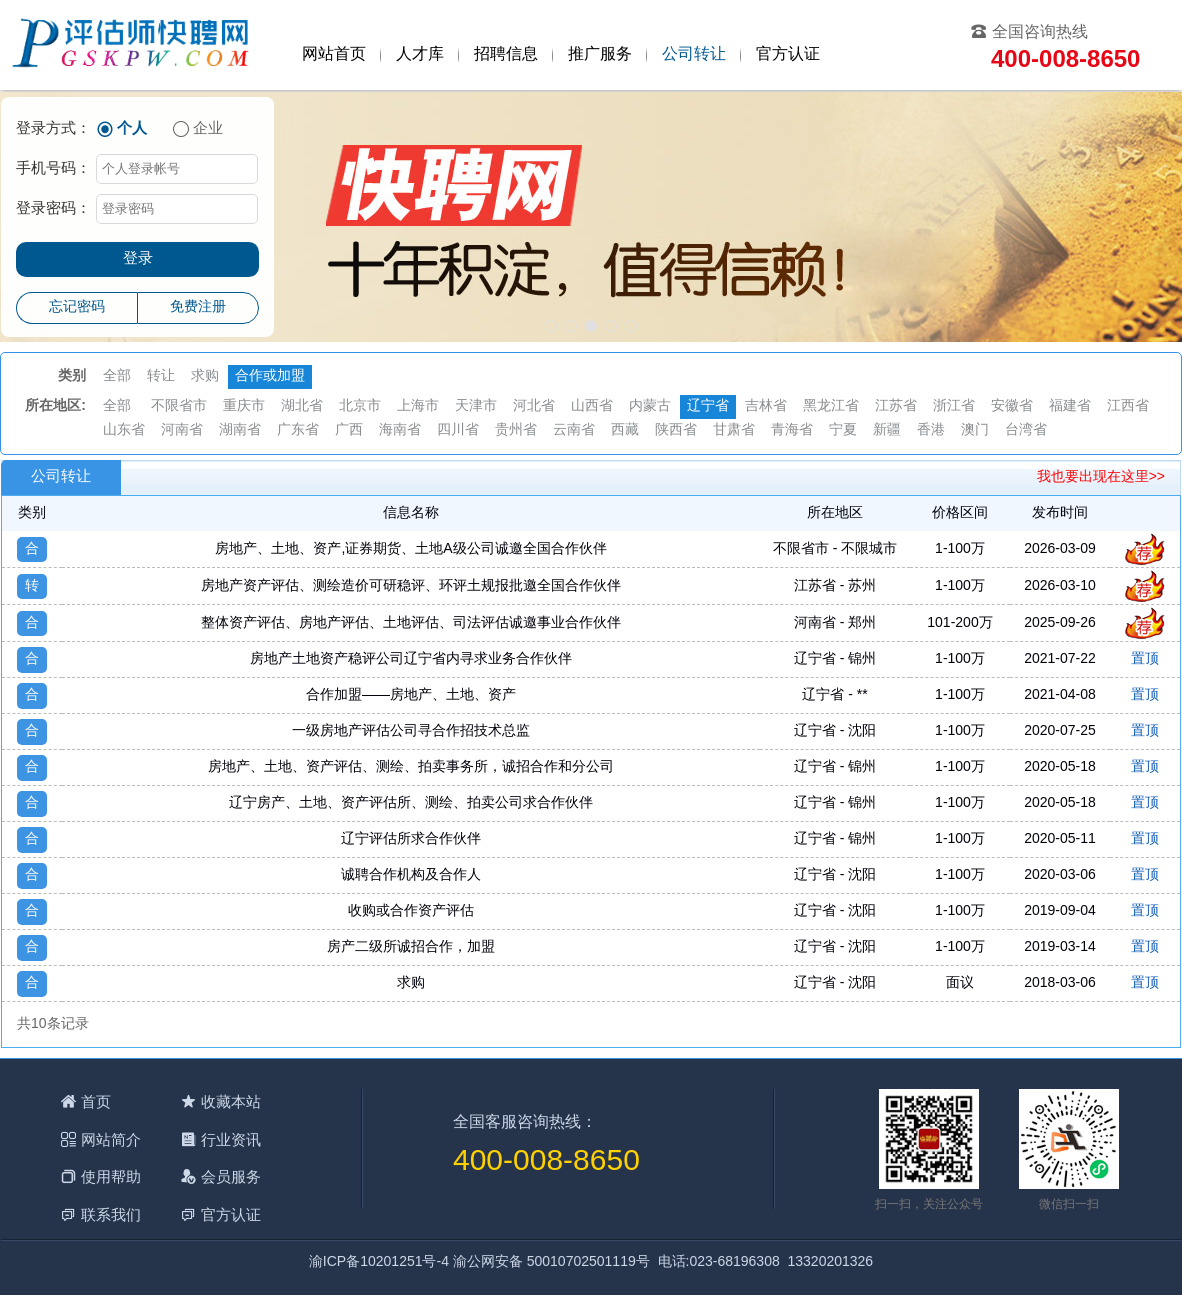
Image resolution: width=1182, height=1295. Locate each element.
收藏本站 (231, 1101)
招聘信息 (506, 54)
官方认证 (788, 54)
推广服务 (600, 54)
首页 (96, 1101)
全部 (117, 376)
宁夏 (843, 430)
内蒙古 (650, 406)
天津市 (476, 406)
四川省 (458, 430)
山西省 (592, 406)
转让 (161, 376)
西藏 (625, 430)
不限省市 (179, 406)
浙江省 (954, 406)
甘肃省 (734, 430)
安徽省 (1012, 406)
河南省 (182, 430)
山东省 (124, 430)
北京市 (360, 406)
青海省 (792, 430)
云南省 (574, 430)
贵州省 (516, 430)
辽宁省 (708, 406)
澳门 (975, 430)
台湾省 (1026, 430)
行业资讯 (231, 1139)
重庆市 (244, 406)
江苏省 (896, 406)
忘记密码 (77, 307)
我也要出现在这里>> (1101, 477)
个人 (132, 129)
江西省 (1128, 406)
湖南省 (240, 430)
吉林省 (766, 406)
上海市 (418, 406)
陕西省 (676, 430)
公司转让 (694, 54)
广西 (349, 430)
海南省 (400, 430)
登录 (138, 259)
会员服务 (231, 1176)
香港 (931, 430)
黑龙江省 (831, 406)
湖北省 (302, 406)
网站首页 (334, 54)
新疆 (887, 430)
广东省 (298, 430)
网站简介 (111, 1139)
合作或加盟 (270, 376)
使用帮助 (111, 1176)
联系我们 (111, 1214)
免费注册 (198, 307)
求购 (205, 376)
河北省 (534, 406)
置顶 (1145, 659)
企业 (208, 129)
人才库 (420, 54)
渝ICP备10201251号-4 (379, 1262)
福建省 (1070, 406)
